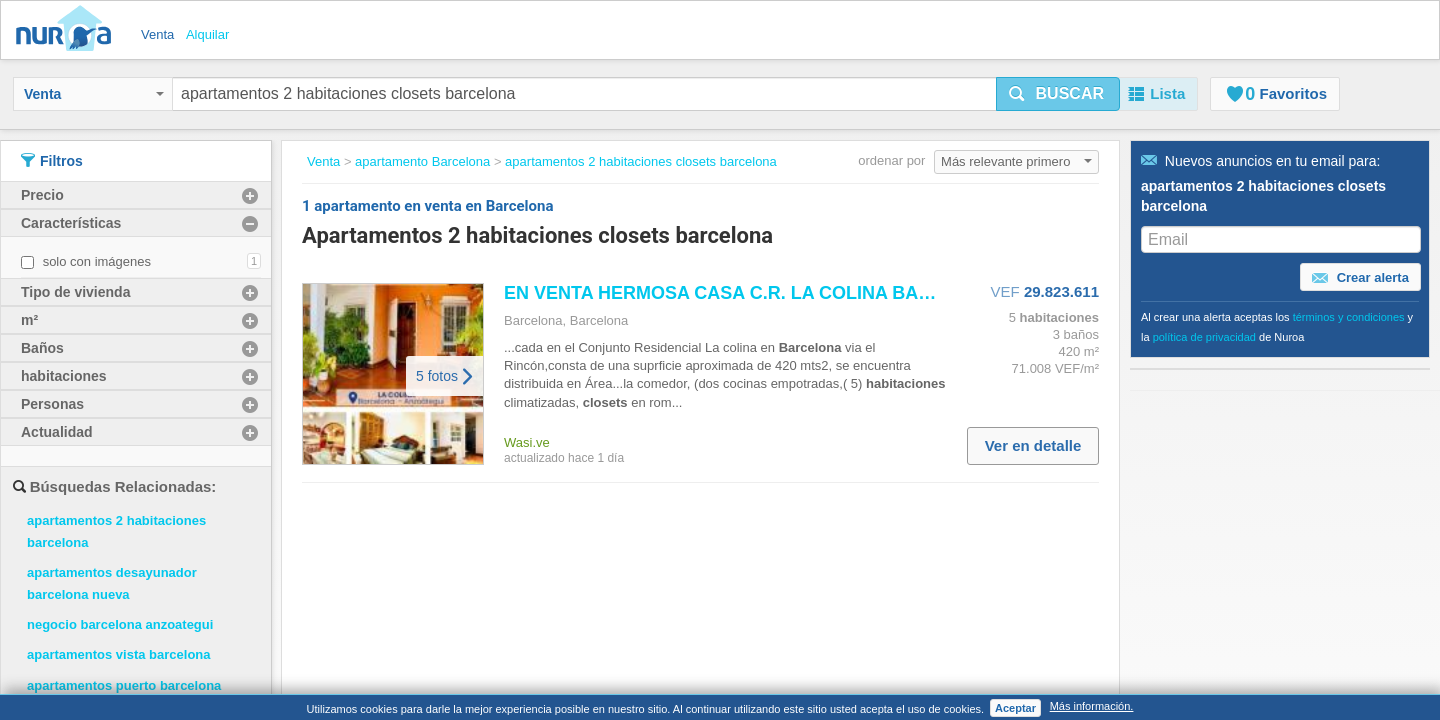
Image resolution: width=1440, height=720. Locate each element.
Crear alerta (1360, 278)
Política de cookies (657, 618)
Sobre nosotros (465, 598)
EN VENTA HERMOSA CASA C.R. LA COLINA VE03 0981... (810, 293)
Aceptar (1015, 708)
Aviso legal (632, 578)
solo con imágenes (97, 261)
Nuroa (68, 30)
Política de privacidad (665, 598)
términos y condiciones (1349, 317)
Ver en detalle (1033, 445)
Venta (94, 94)
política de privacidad (1204, 337)
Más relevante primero (1016, 161)
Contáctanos (457, 618)
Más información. (1092, 706)
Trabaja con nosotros (483, 578)
